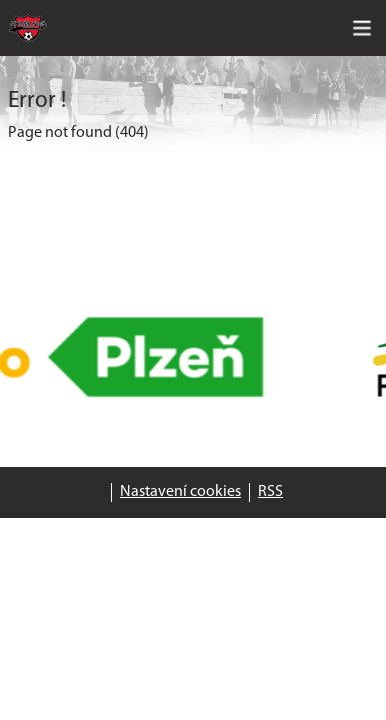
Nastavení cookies (180, 492)
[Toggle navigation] (362, 28)
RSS (270, 492)
